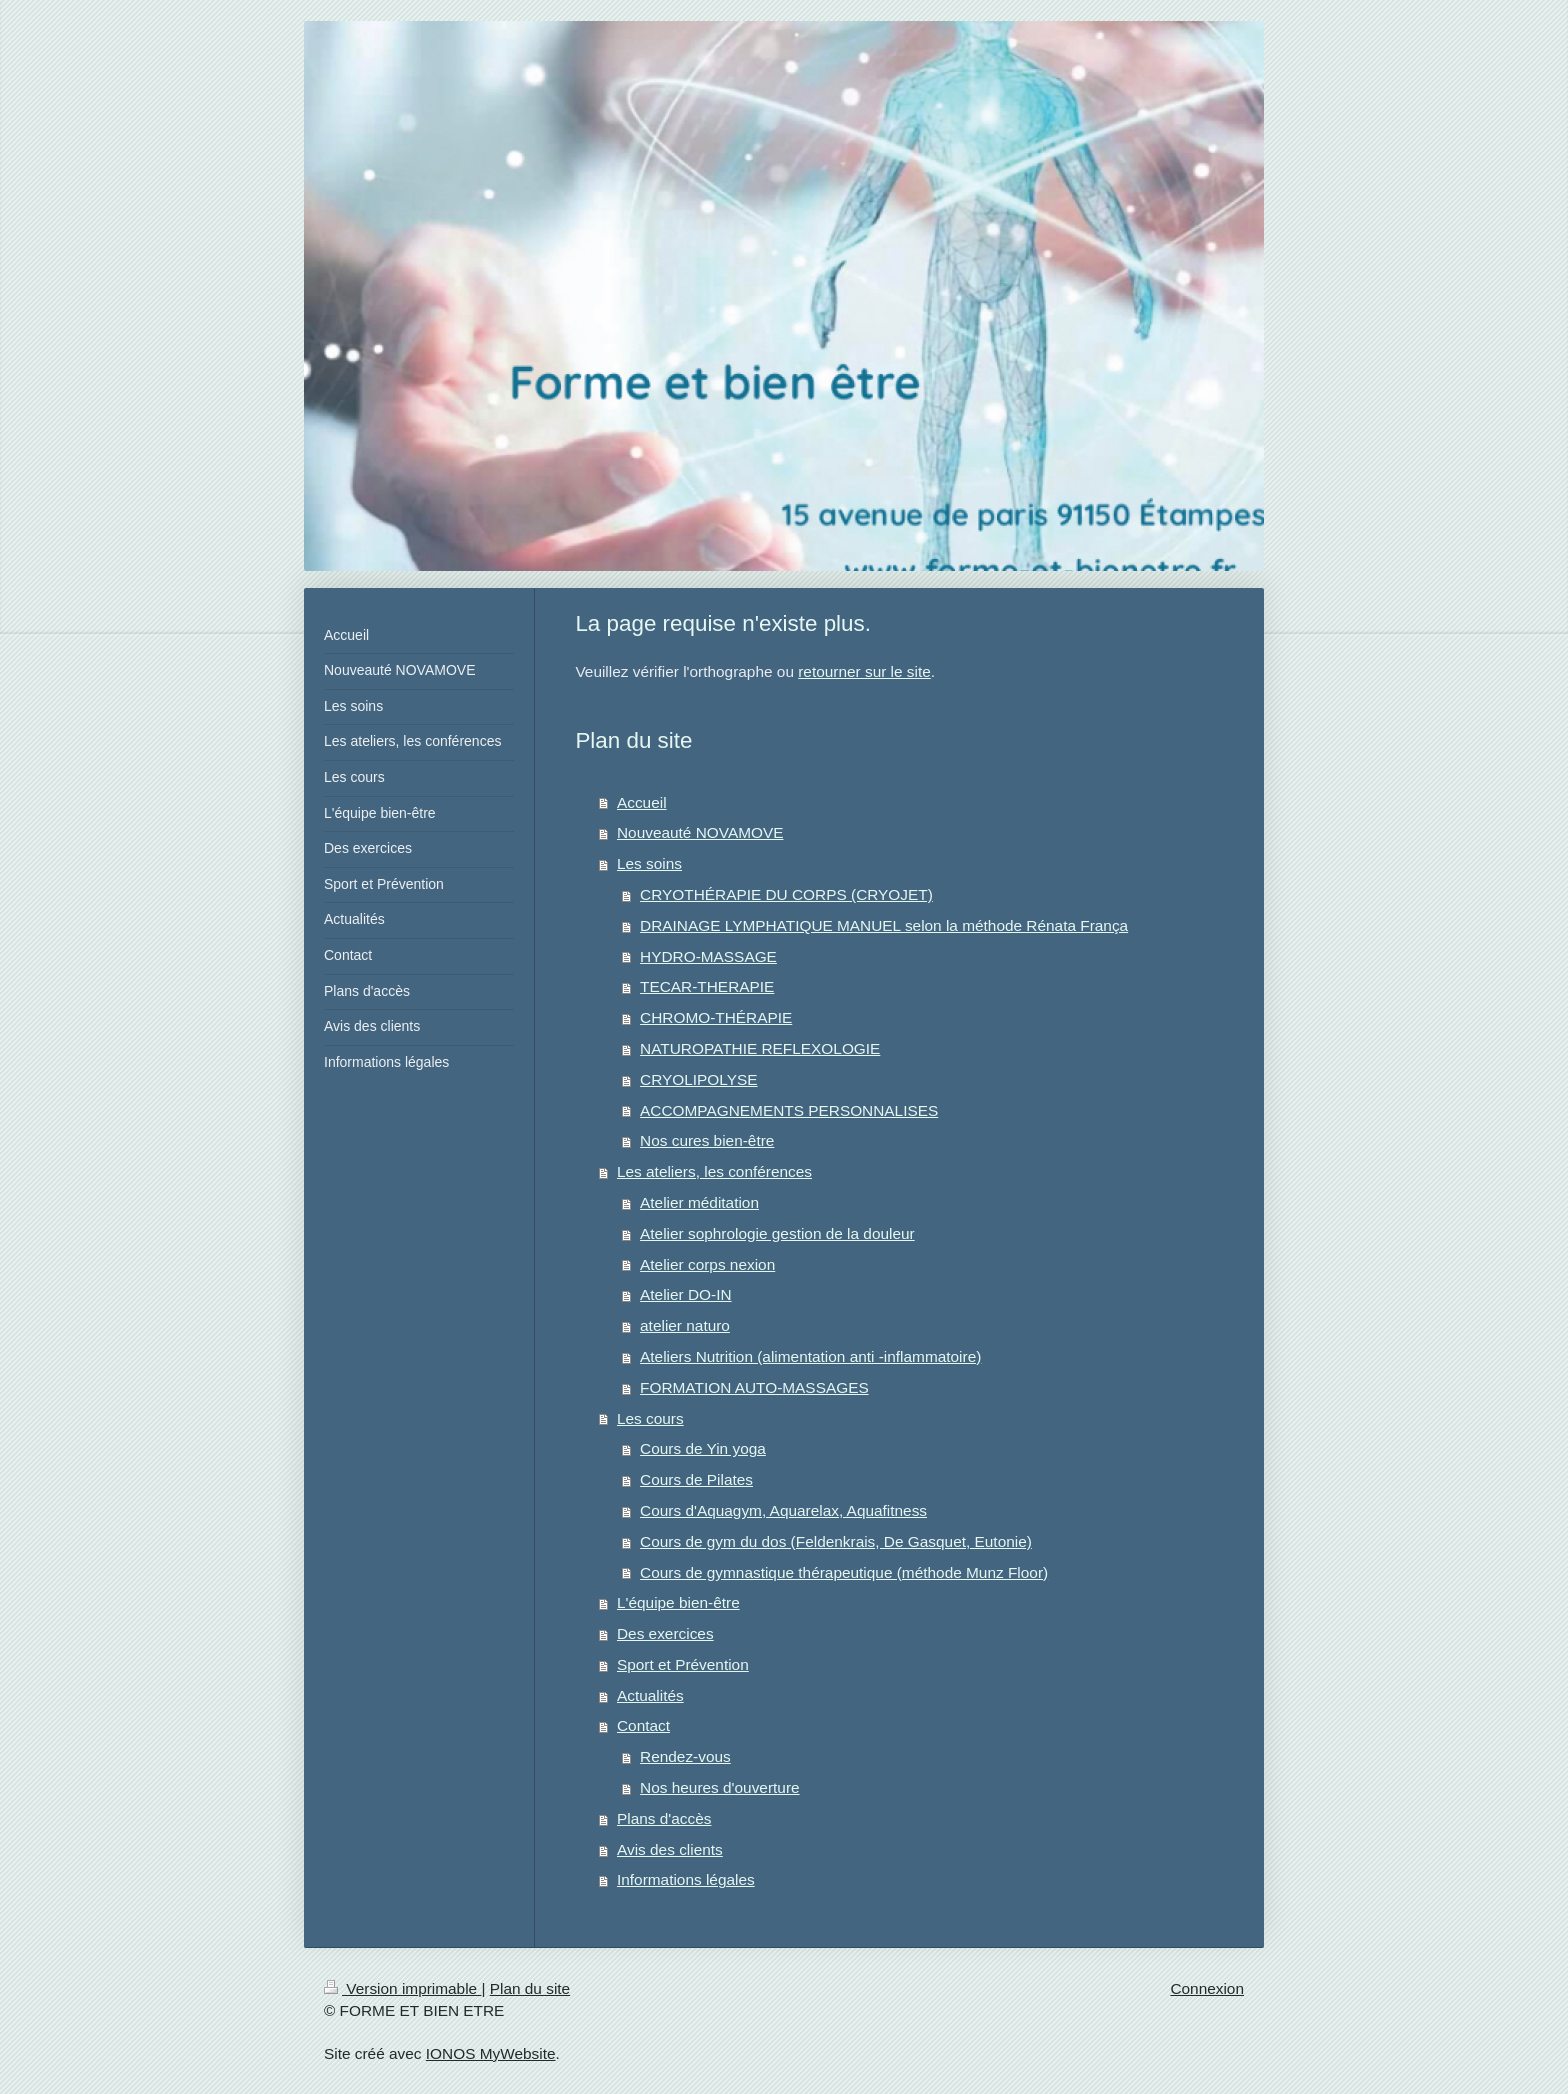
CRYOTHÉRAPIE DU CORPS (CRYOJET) (786, 894)
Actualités (650, 1695)
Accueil (642, 802)
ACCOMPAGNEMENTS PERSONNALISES (789, 1110)
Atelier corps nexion (707, 1264)
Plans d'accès (664, 1818)
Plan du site (530, 1988)
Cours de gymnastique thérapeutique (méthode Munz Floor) (844, 1572)
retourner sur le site (864, 671)
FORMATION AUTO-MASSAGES (754, 1387)
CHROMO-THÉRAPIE (716, 1017)
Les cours (650, 1418)
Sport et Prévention (683, 1664)
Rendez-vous (685, 1756)
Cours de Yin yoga (703, 1448)
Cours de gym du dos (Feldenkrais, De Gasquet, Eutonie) (836, 1541)
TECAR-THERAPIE (707, 986)
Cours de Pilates (696, 1479)
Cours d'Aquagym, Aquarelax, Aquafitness (783, 1510)
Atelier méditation (699, 1202)
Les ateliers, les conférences (714, 1171)
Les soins (649, 863)
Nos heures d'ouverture (720, 1787)
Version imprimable (402, 1988)
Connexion (1207, 1988)
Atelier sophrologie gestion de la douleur (777, 1233)
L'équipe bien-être (678, 1602)
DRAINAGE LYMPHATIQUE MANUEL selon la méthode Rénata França (884, 925)
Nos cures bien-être (707, 1140)
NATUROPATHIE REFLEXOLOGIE (760, 1048)
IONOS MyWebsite (491, 2053)
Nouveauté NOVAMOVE (700, 832)
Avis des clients (670, 1849)
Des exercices (665, 1633)
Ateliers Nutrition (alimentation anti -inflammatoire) (810, 1356)
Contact (643, 1725)
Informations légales (686, 1879)
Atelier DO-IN (686, 1294)
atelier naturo (685, 1325)
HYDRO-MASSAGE (708, 956)
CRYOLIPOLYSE (698, 1079)
